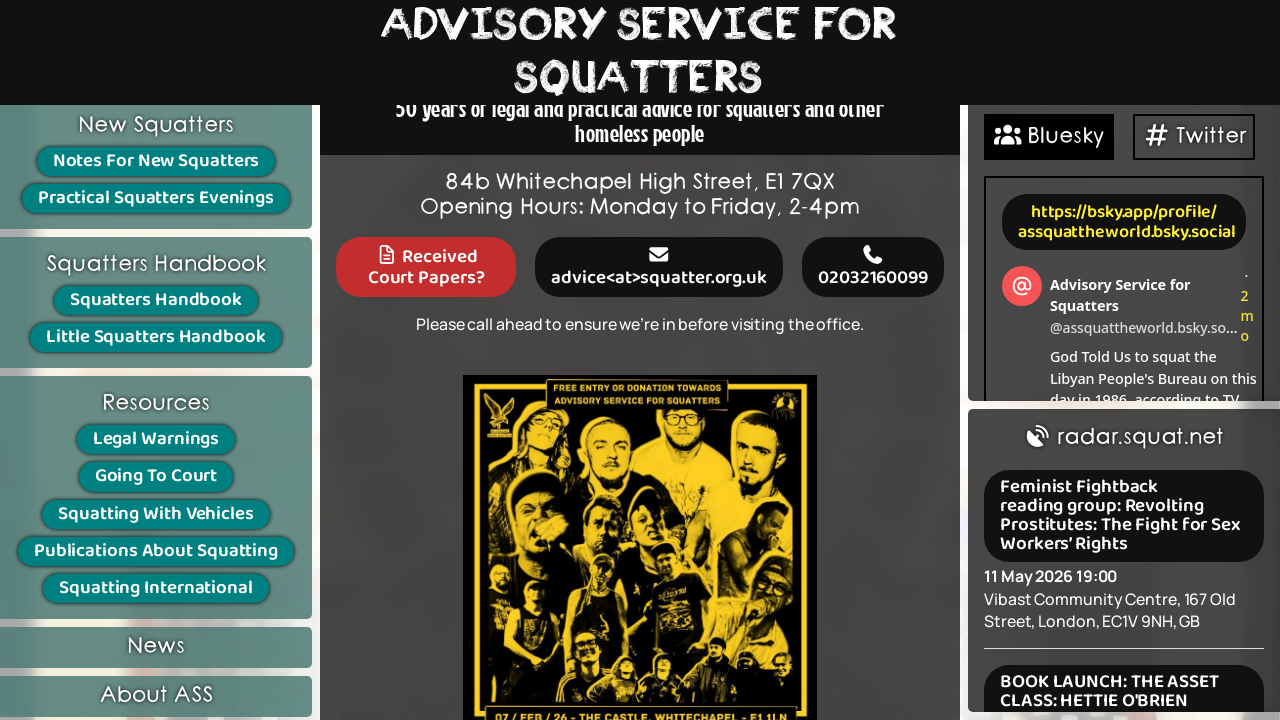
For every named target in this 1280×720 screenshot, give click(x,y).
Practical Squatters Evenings (156, 198)
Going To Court (156, 476)
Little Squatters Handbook (156, 337)
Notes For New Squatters (156, 161)
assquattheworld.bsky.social (1127, 232)
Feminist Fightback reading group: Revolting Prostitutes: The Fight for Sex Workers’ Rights (1120, 515)
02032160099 (873, 266)
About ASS (156, 696)
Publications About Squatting (156, 551)
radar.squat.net (1124, 438)
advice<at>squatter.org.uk (659, 266)
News (156, 647)
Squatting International (156, 588)
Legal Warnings (156, 439)
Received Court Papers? (426, 266)
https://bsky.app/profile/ (1124, 212)
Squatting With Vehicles (156, 514)
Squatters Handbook (156, 300)
